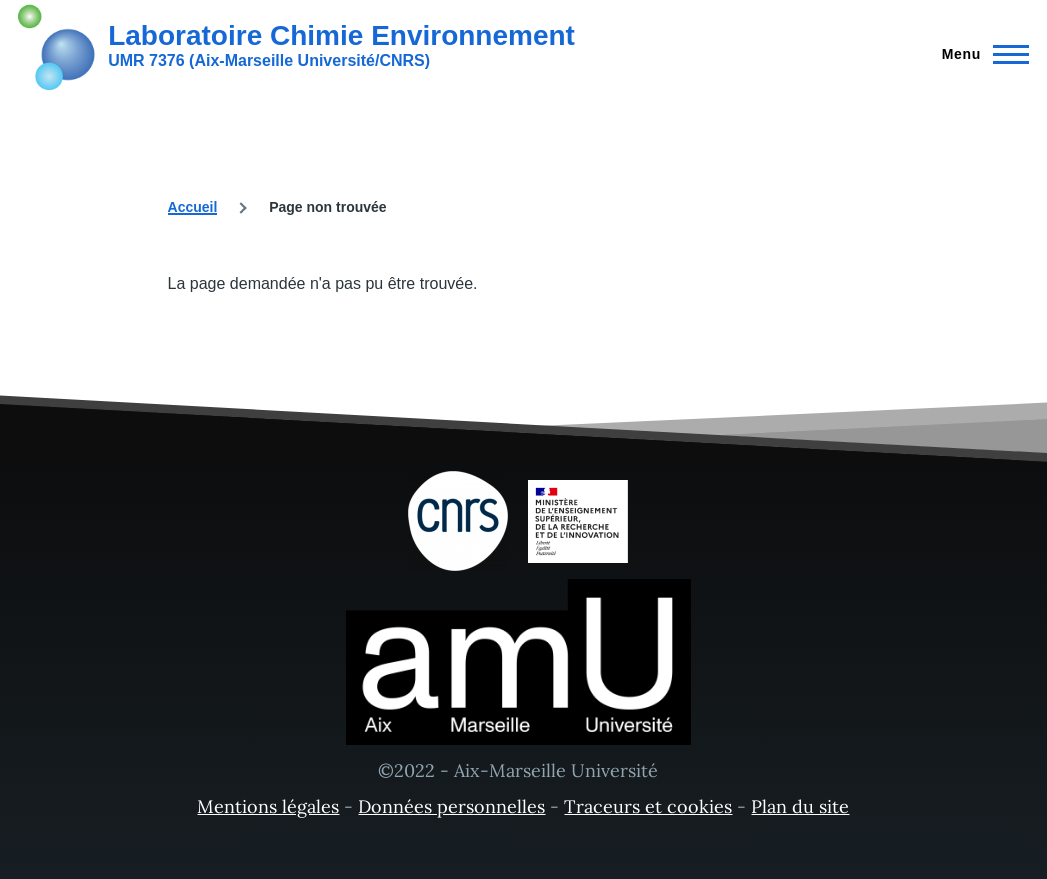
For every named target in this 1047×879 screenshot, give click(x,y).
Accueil (193, 207)
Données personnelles (451, 806)
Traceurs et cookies (648, 806)
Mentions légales (268, 806)
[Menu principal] (979, 54)
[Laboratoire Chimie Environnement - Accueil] (296, 45)
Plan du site (800, 806)
